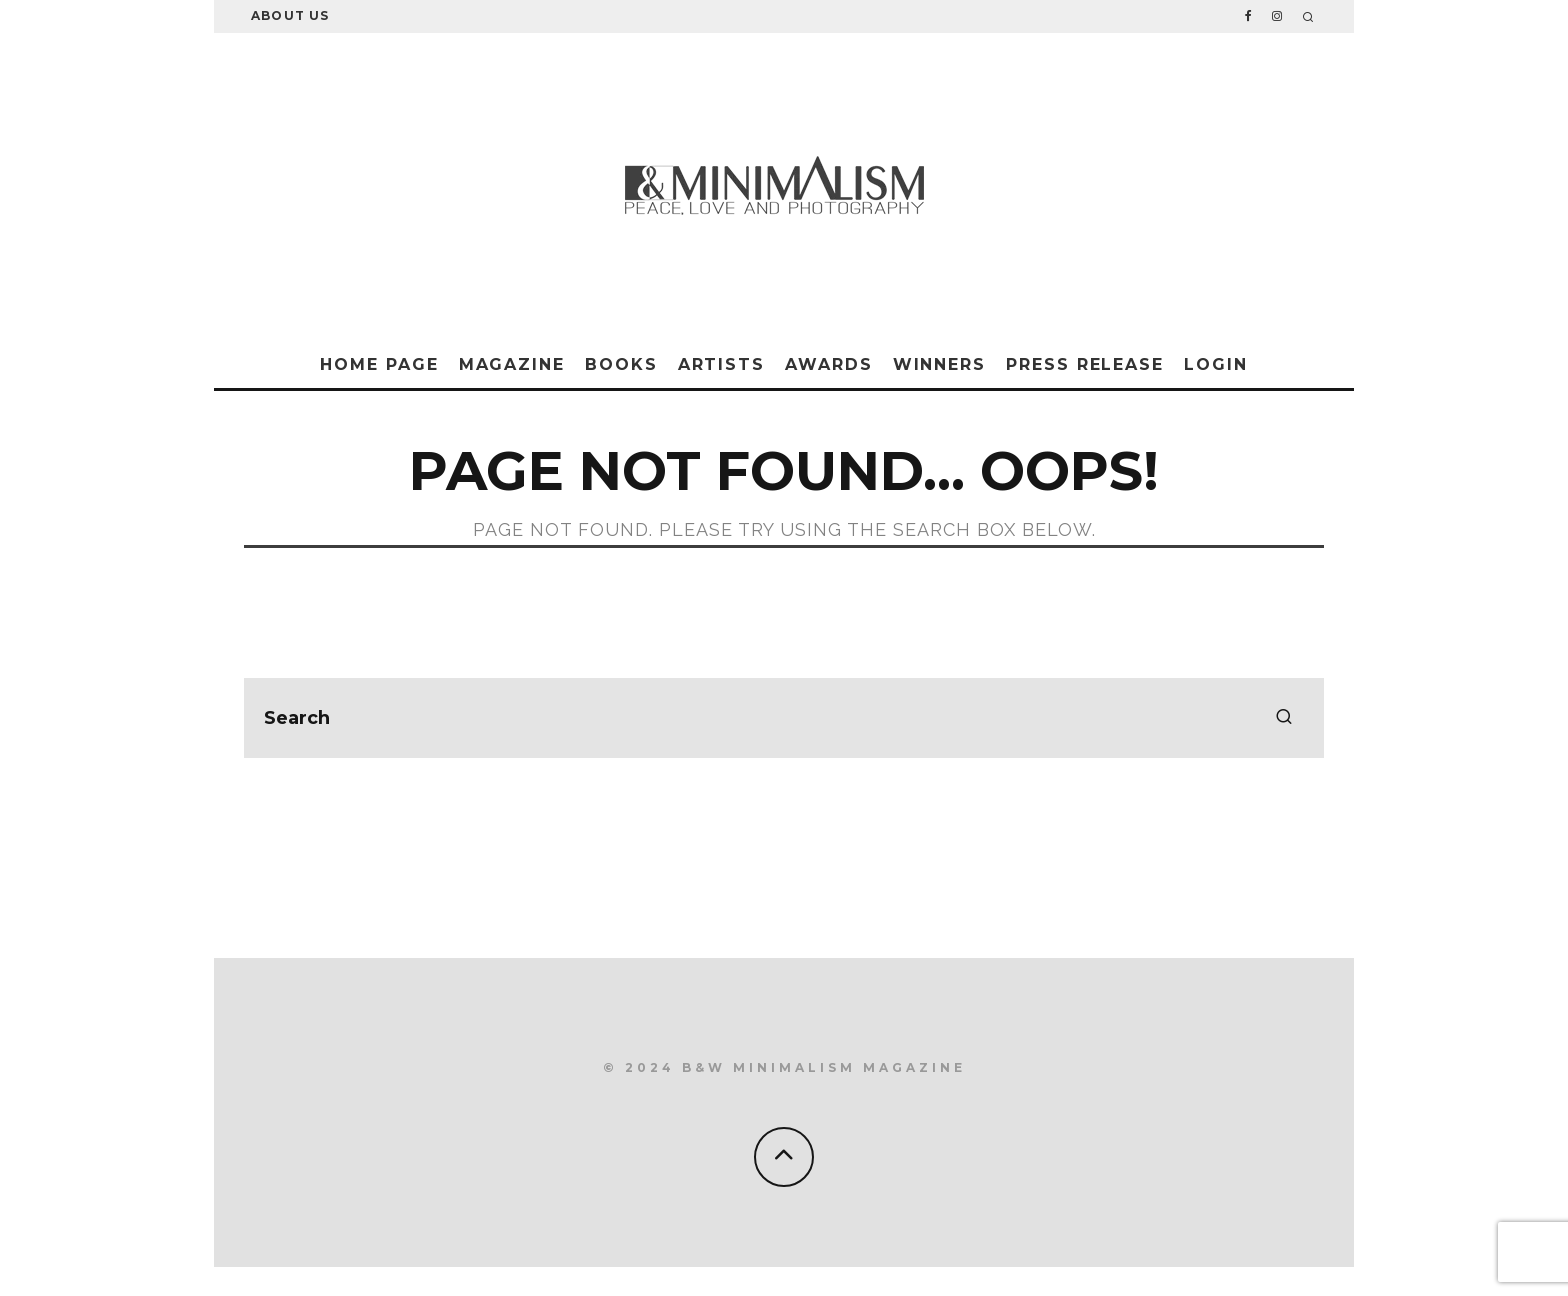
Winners (939, 364)
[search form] (784, 718)
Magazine (512, 364)
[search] (1284, 718)
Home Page (379, 364)
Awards (829, 364)
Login (1216, 364)
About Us (290, 15)
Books (621, 364)
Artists (721, 364)
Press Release (1085, 364)
